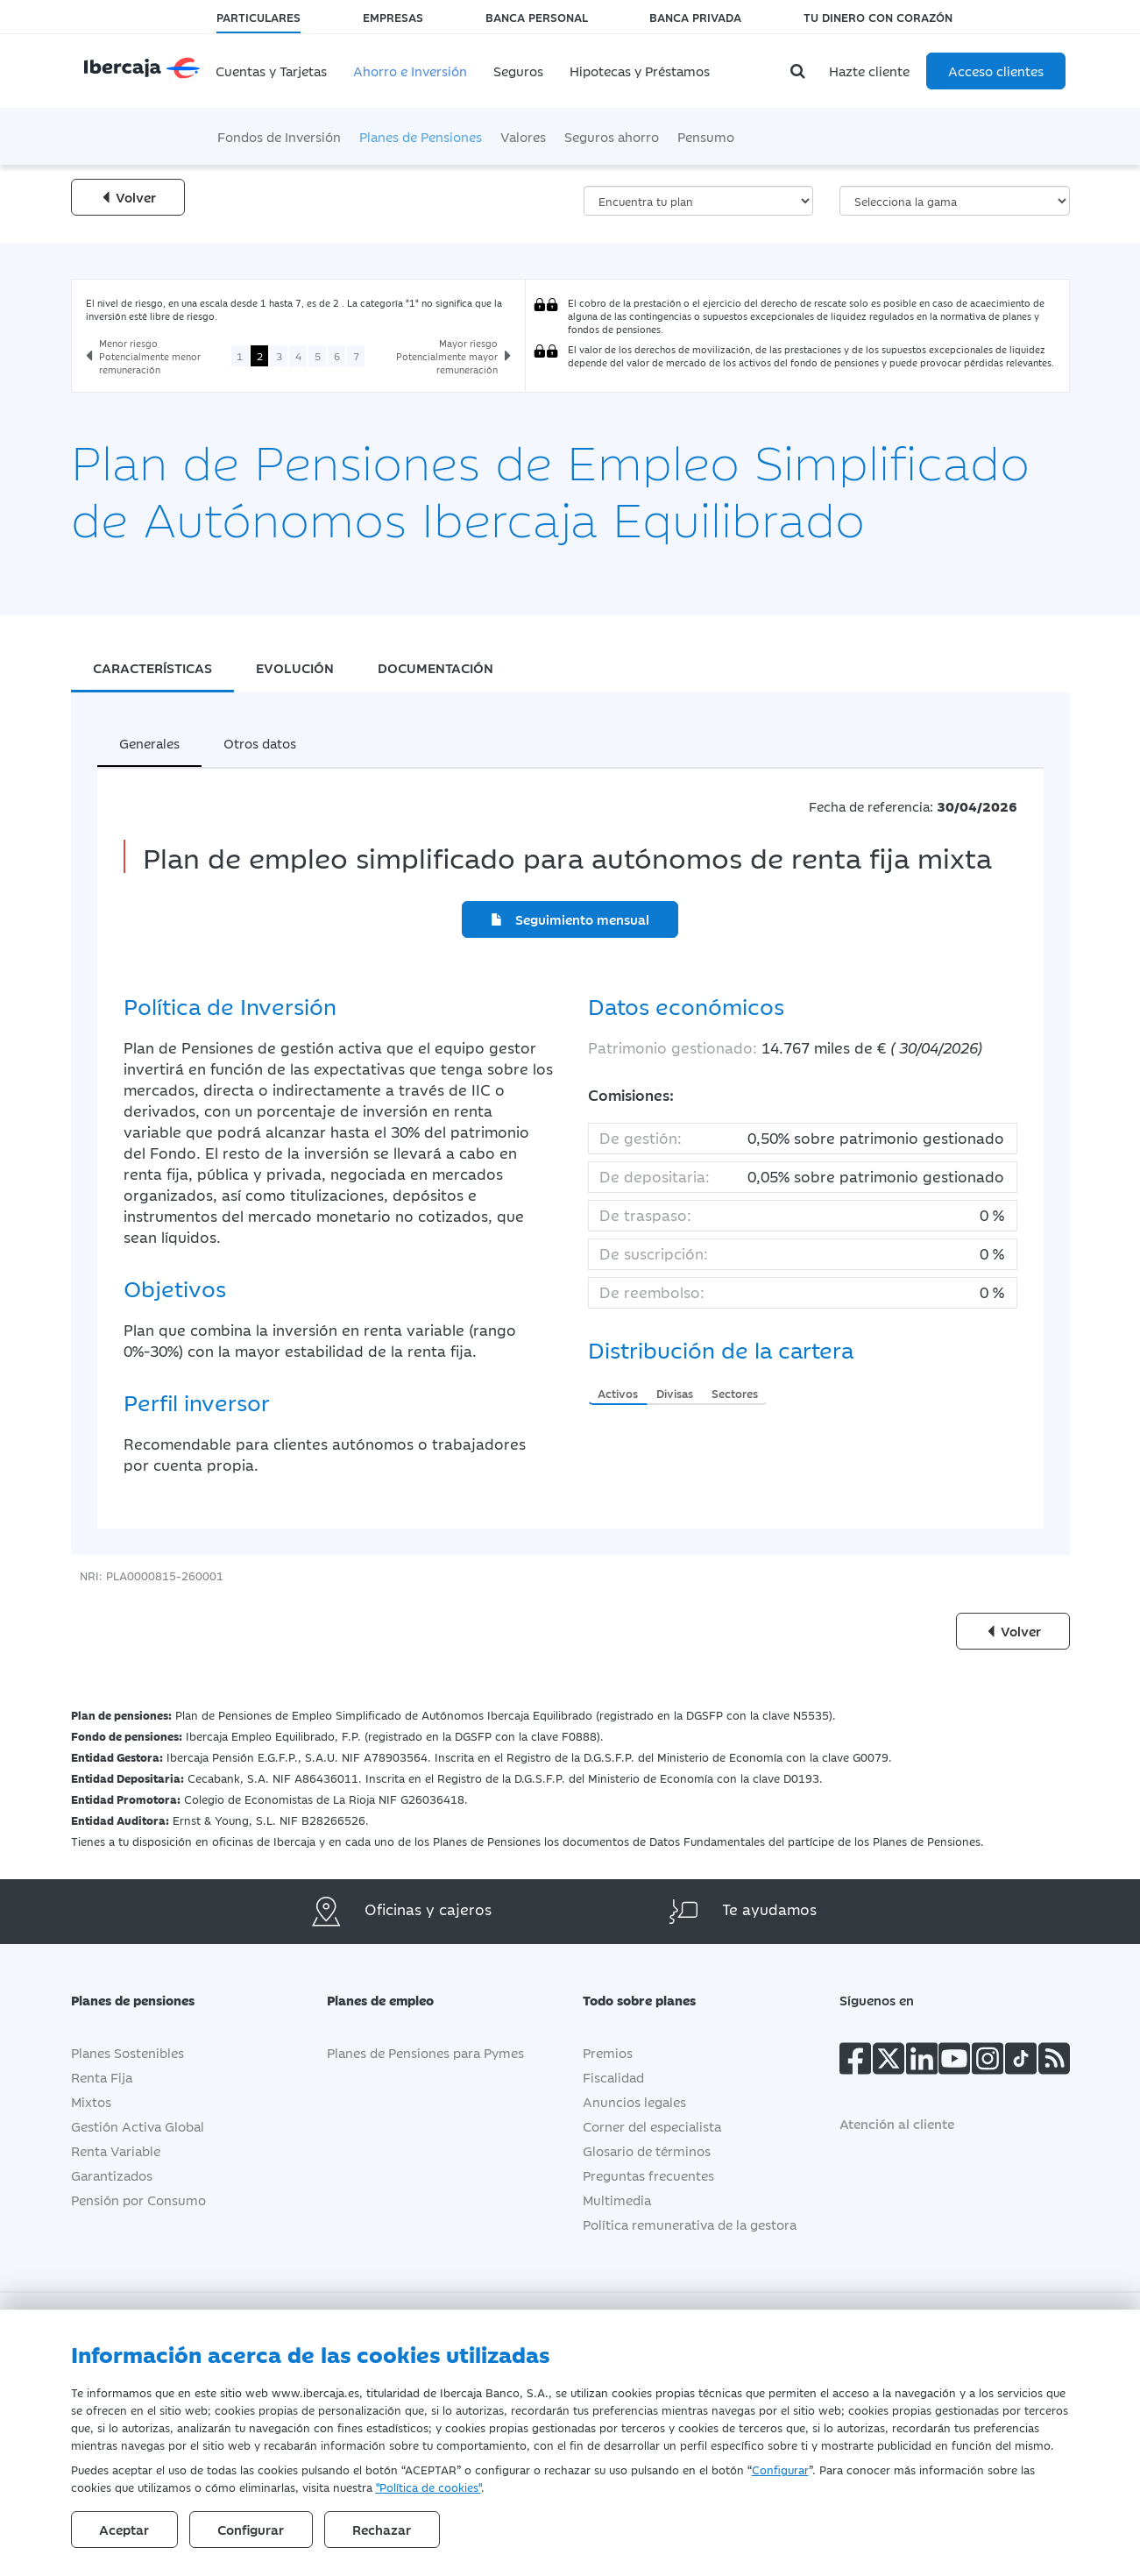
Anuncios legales (634, 2101)
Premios (608, 2052)
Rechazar (384, 2529)
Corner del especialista (652, 2126)
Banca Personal (536, 17)
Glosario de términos (647, 2150)
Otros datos (259, 743)
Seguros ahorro (611, 136)
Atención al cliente (896, 2123)
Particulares (258, 17)
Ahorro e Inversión (410, 70)
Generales (149, 743)
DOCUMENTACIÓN (435, 667)
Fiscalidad (613, 2077)
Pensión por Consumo (138, 2199)
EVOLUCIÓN (295, 667)
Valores (523, 136)
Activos (618, 1393)
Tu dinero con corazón (878, 17)
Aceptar (125, 2529)
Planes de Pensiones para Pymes (425, 2052)
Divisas (674, 1393)
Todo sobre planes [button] (652, 2000)
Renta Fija (101, 2077)
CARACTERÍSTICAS (152, 667)
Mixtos (91, 2101)
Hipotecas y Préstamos (640, 70)
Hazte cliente (869, 70)
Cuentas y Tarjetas (271, 70)
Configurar (780, 2469)
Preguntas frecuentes (648, 2175)
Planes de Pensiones (420, 136)
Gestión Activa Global (137, 2126)
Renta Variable (115, 2150)
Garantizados (111, 2175)
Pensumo (705, 136)
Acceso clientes (996, 70)
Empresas (393, 17)
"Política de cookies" (428, 2486)
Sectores (735, 1393)
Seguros (518, 70)
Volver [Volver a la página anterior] (128, 197)
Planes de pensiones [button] (146, 2000)
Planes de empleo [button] (393, 2000)
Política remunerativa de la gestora (690, 2224)
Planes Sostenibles (127, 2052)
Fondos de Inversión (279, 136)
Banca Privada (695, 17)
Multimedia (617, 2199)
